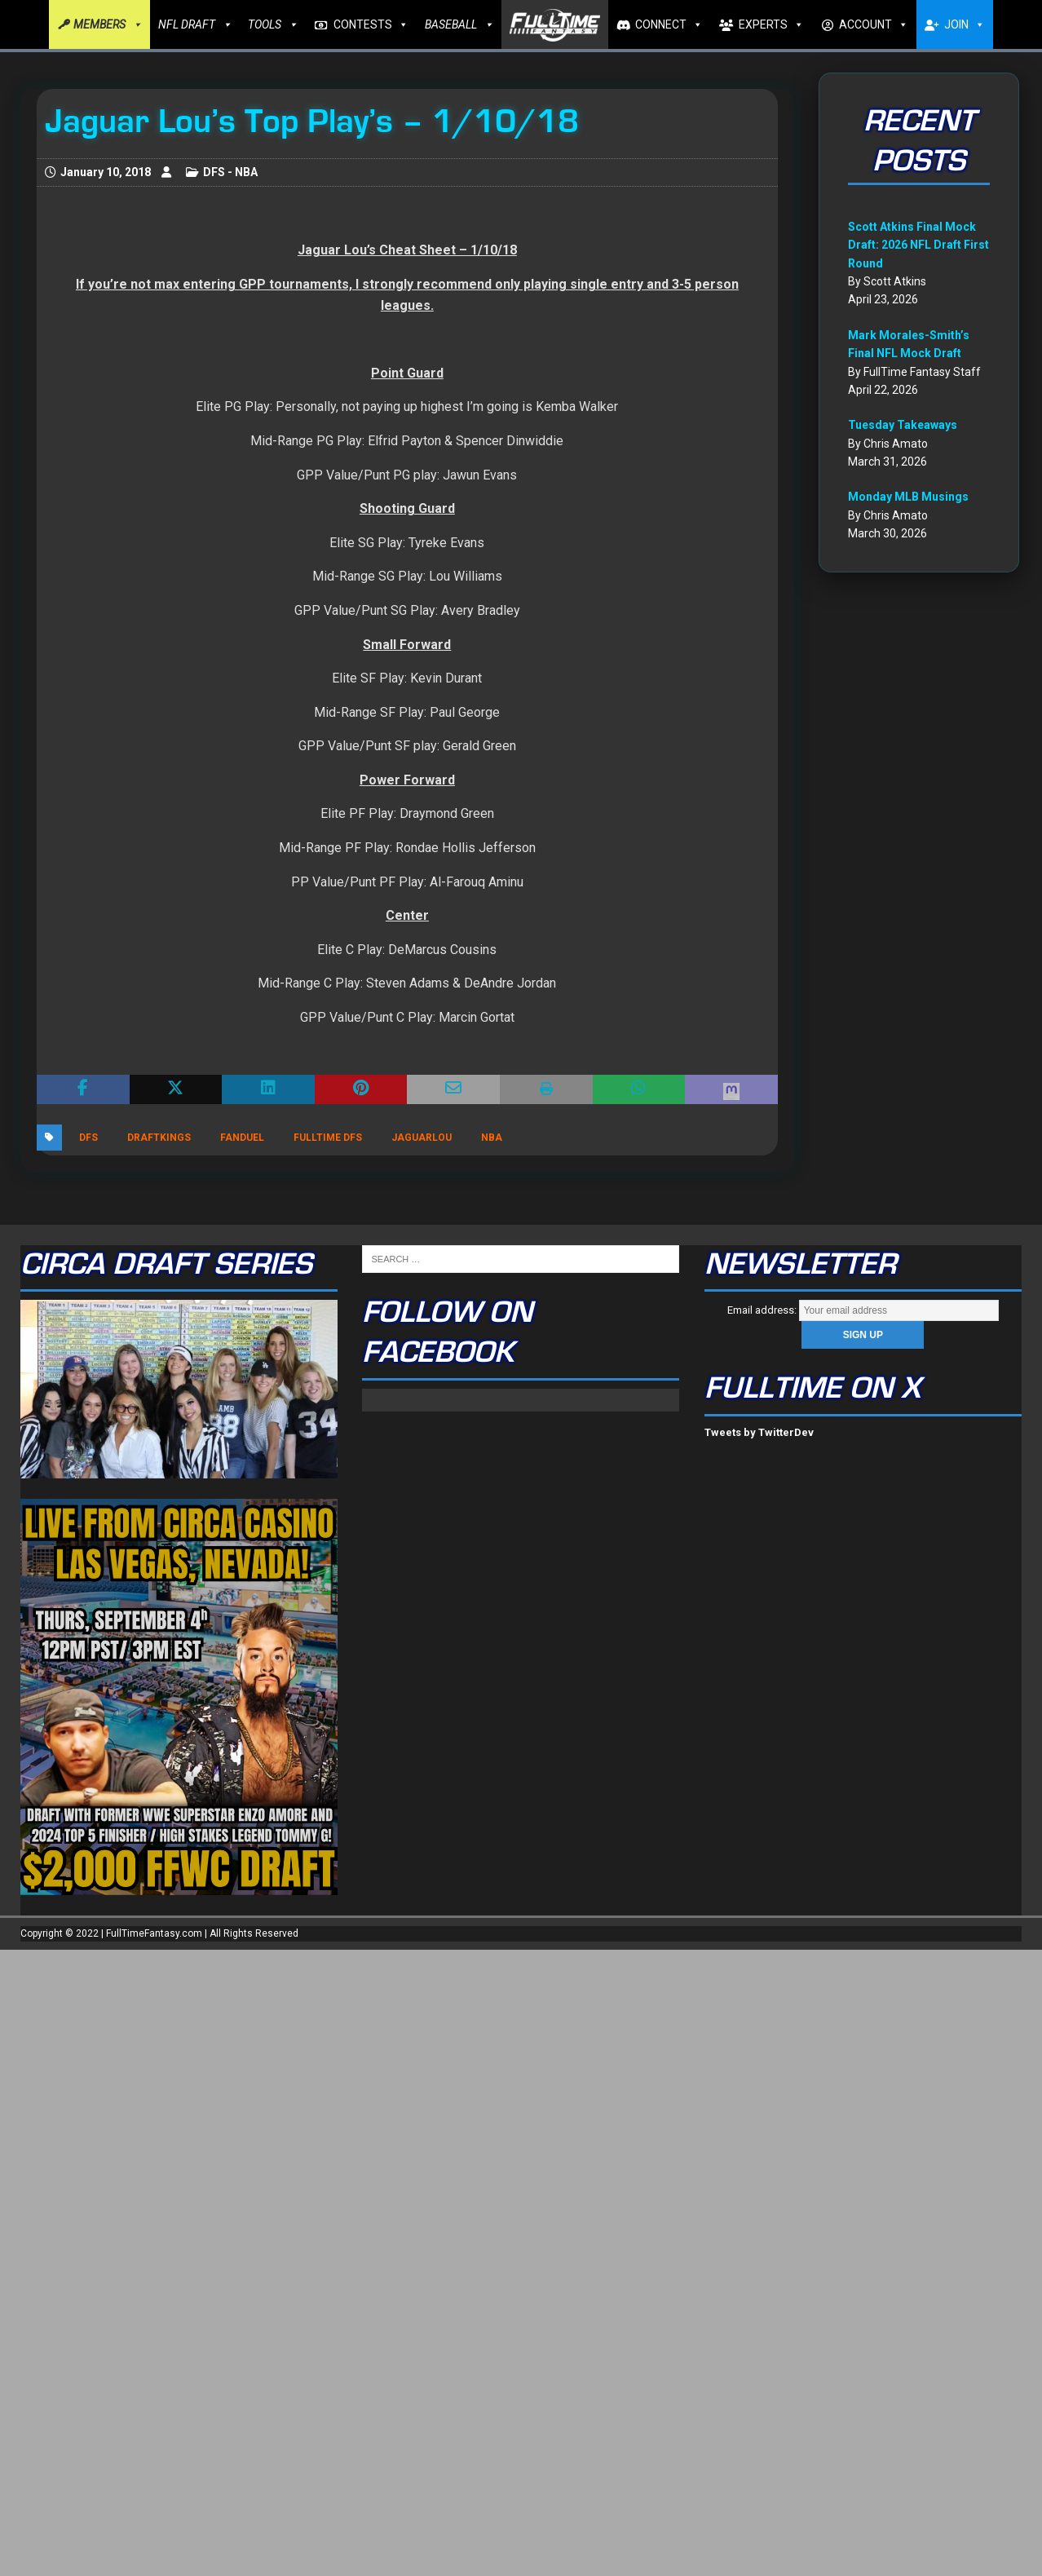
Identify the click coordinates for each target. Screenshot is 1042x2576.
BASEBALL (459, 24)
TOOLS (273, 24)
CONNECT (669, 24)
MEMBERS (107, 24)
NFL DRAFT (195, 24)
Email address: (863, 1310)
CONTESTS (370, 24)
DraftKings (159, 1137)
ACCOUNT (873, 24)
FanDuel (242, 1137)
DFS (88, 1137)
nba (491, 1137)
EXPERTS (771, 24)
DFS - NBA (230, 172)
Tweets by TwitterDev (759, 1432)
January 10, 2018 (105, 172)
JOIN (964, 24)
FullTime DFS (328, 1137)
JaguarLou (421, 1137)
